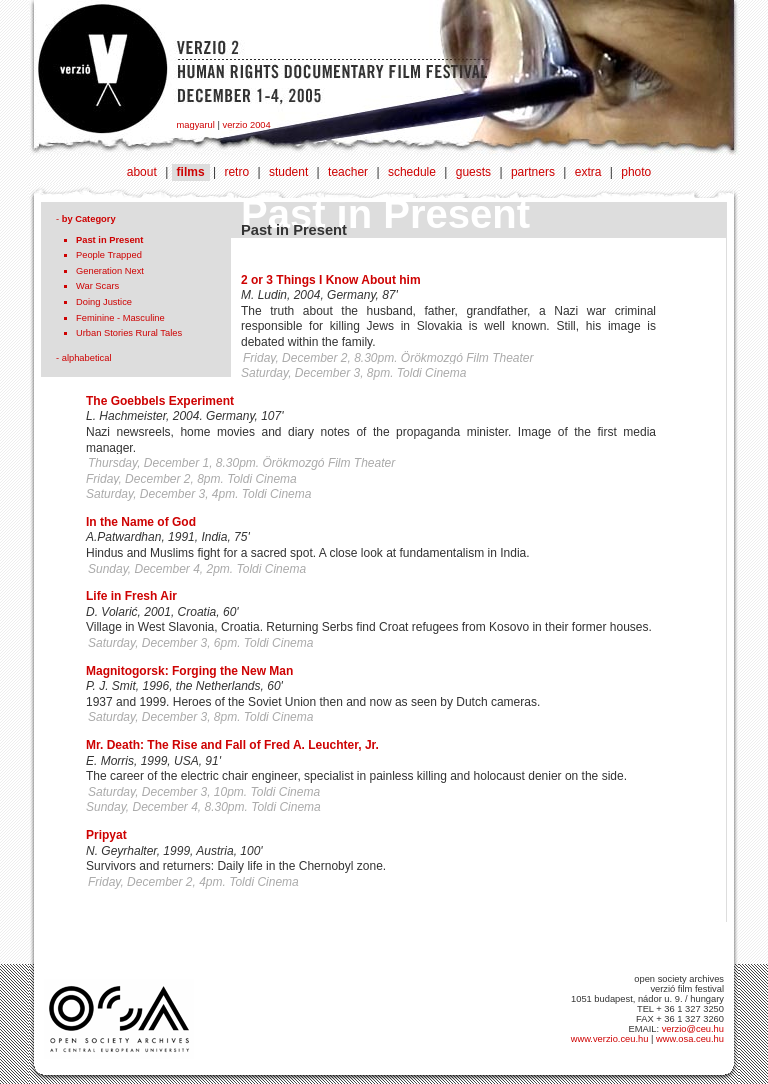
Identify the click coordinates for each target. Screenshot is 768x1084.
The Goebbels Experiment (160, 401)
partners (533, 172)
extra (588, 172)
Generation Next (110, 271)
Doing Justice (104, 302)
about (142, 172)
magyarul (196, 125)
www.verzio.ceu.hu (610, 1039)
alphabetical (87, 358)
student (288, 172)
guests (473, 172)
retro (236, 172)
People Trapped (109, 255)
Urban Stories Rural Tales (129, 333)
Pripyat (106, 835)
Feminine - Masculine (120, 318)
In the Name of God (141, 522)
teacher (348, 172)
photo (636, 172)
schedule (412, 172)
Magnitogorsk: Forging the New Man (189, 671)
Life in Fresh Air (131, 596)
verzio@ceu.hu (693, 1029)
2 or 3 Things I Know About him (331, 280)
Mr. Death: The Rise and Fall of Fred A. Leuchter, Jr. (232, 745)
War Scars (97, 286)
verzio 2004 (246, 125)
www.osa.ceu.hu (690, 1039)
